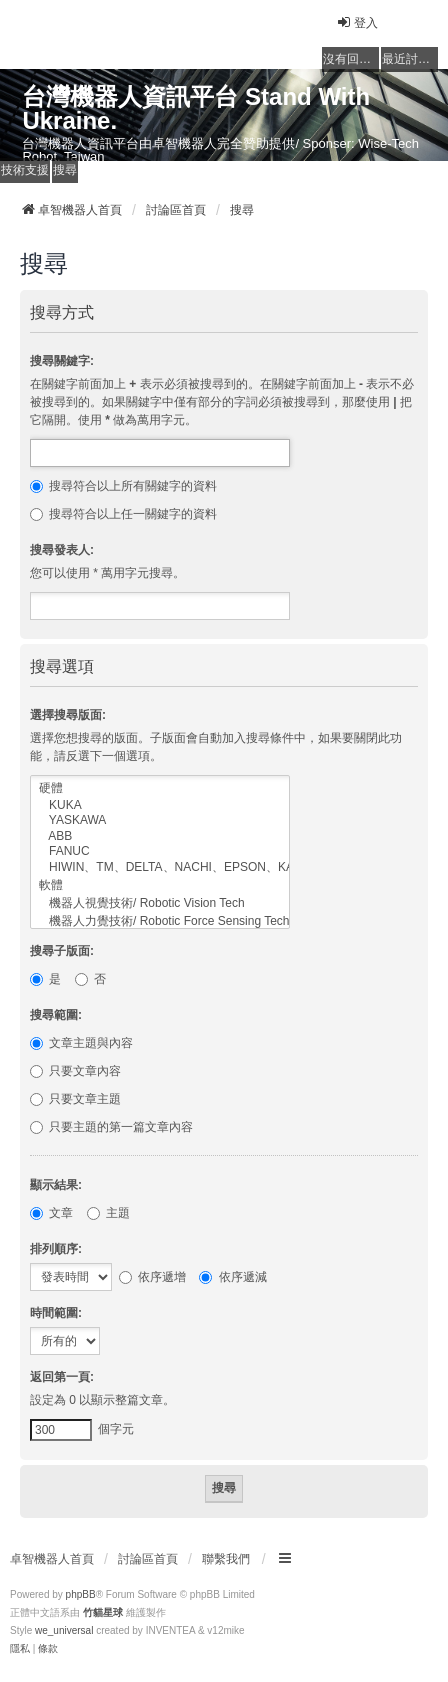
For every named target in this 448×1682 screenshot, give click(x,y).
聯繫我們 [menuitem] (226, 1559)
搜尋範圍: (56, 1015)
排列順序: (56, 1249)
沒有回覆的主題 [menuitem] (351, 59)
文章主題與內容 (81, 1043)
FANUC (160, 851)
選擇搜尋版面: (68, 715)
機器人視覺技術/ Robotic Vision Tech (160, 904)
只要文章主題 (75, 1099)
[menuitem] (20, 1649)
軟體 (160, 886)
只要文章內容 (75, 1071)
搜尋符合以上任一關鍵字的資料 (123, 514)
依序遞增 (152, 1277)
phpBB (81, 1594)
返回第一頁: (62, 1377)
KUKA (160, 805)
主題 (108, 1213)
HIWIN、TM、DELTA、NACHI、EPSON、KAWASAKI (160, 868)
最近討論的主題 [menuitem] (410, 59)
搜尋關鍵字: (62, 361)
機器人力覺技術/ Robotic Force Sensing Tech (160, 922)
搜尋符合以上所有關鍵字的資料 (123, 486)
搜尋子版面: (62, 951)
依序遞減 (232, 1277)
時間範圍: (56, 1313)
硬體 (160, 789)
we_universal (64, 1630)
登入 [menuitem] (357, 22)
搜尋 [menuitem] (65, 170)
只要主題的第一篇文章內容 (111, 1127)
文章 (51, 1213)
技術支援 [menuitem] (25, 170)
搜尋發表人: (62, 550)
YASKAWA (160, 820)
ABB (160, 836)
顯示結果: (56, 1185)
